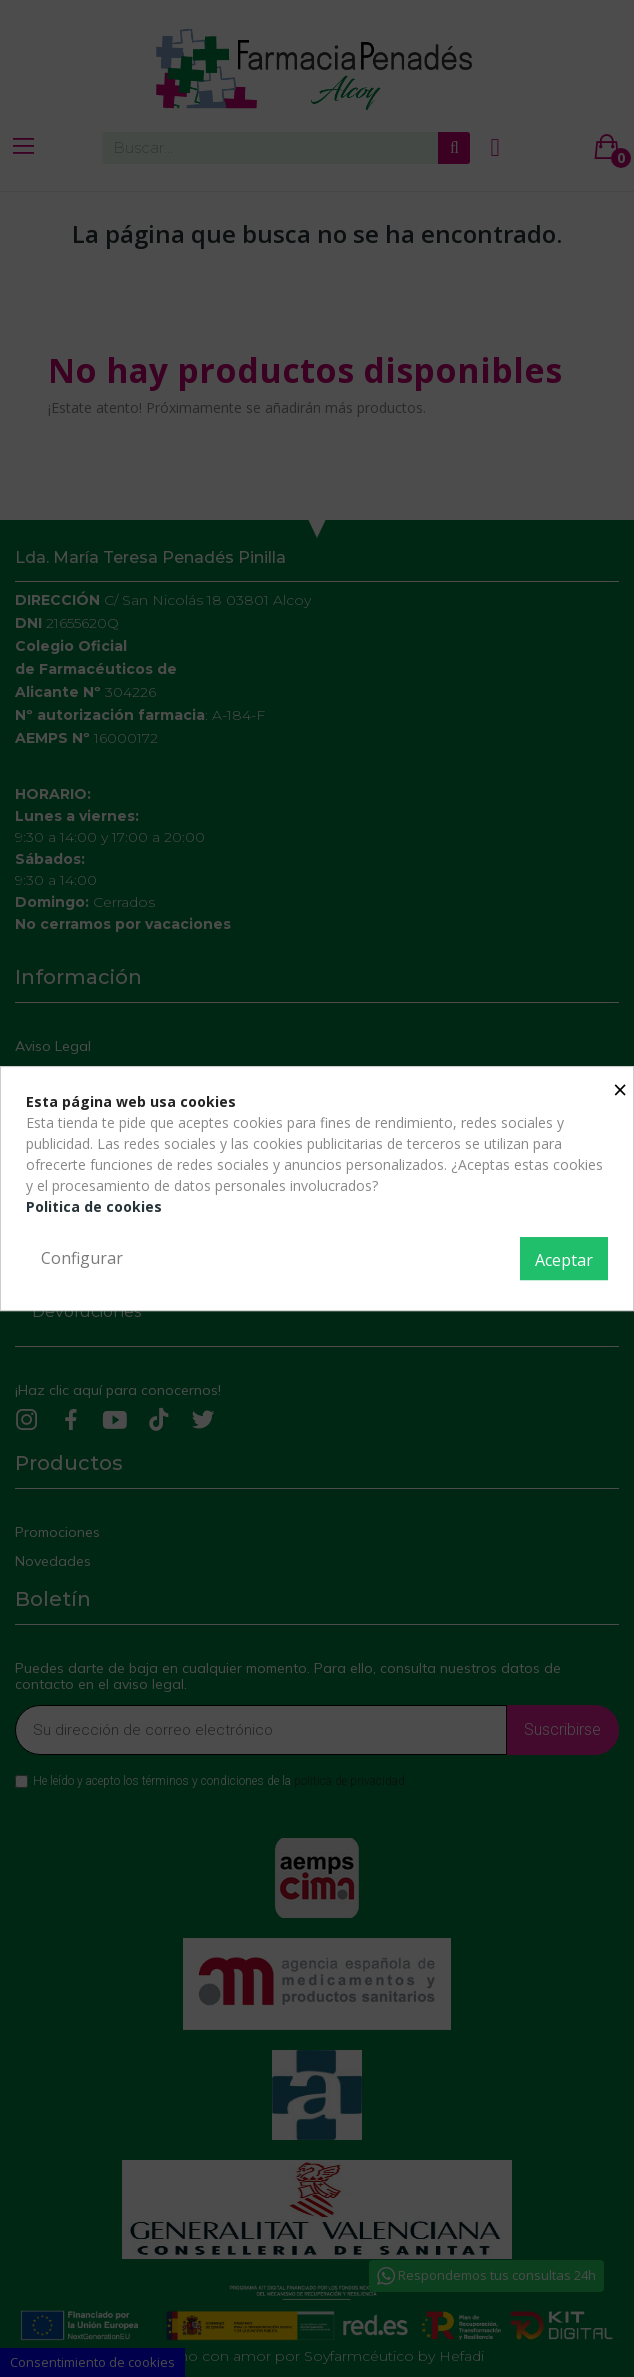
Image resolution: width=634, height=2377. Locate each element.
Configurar (82, 1258)
